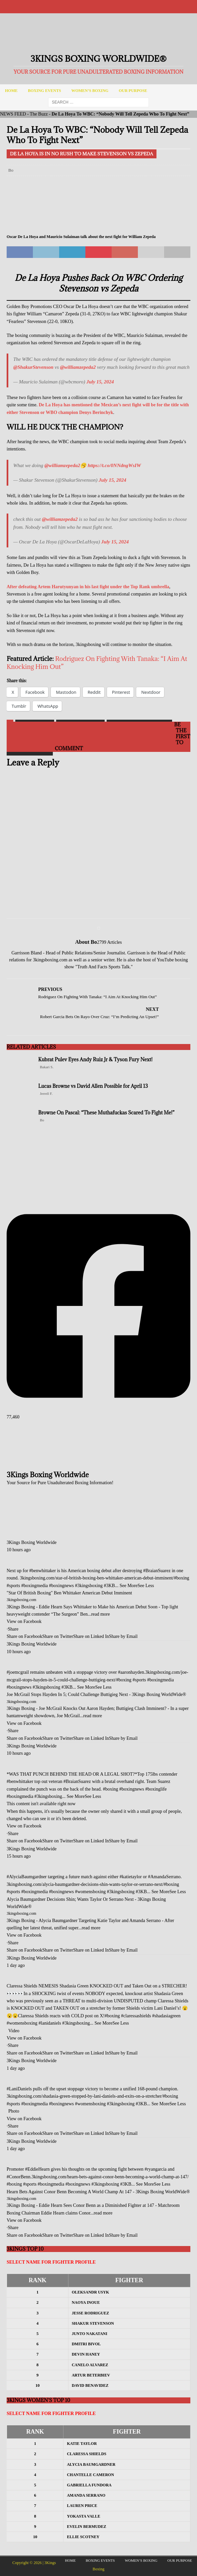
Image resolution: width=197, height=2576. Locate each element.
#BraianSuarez (156, 1570)
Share (13, 1629)
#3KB (109, 1585)
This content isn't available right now (41, 1803)
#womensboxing (90, 1891)
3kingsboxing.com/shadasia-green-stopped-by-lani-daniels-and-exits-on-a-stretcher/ (85, 2096)
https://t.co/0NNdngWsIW (114, 465)
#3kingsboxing (89, 1585)
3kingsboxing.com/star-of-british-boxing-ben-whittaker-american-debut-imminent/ (97, 1577)
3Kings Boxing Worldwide (31, 1542)
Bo (10, 170)
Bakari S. (46, 1067)
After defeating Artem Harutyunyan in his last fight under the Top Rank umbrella (88, 586)
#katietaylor (131, 1876)
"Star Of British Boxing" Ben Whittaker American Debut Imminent (69, 1592)
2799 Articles (109, 942)
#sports (13, 1585)
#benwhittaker (42, 1570)
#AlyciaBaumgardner (27, 1876)
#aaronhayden (131, 1672)
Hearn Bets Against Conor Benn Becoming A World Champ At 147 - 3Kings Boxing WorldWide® (98, 2191)
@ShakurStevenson (33, 367)
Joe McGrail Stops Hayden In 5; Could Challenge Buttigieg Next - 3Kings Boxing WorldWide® (96, 1694)
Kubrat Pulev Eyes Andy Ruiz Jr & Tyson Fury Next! (95, 1059)
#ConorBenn (19, 2176)
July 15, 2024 (100, 381)
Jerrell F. (46, 1093)
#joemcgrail (18, 1672)
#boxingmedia (34, 1585)
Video (13, 2030)
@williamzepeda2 (78, 367)
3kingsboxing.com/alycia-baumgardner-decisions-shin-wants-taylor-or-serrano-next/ (85, 1884)
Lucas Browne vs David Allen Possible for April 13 (93, 1086)
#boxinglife (156, 1789)
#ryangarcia (155, 2169)
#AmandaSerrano (164, 1876)
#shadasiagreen (166, 2015)
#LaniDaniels (19, 2088)
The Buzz (39, 114)
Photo (13, 2111)
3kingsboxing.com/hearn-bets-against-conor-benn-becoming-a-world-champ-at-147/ (110, 2176)
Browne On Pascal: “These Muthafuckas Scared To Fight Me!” (106, 1112)
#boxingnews (61, 1585)
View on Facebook (24, 1621)
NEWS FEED (13, 114)
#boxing (181, 1577)
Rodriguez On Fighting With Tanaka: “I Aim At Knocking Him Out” (97, 662)
